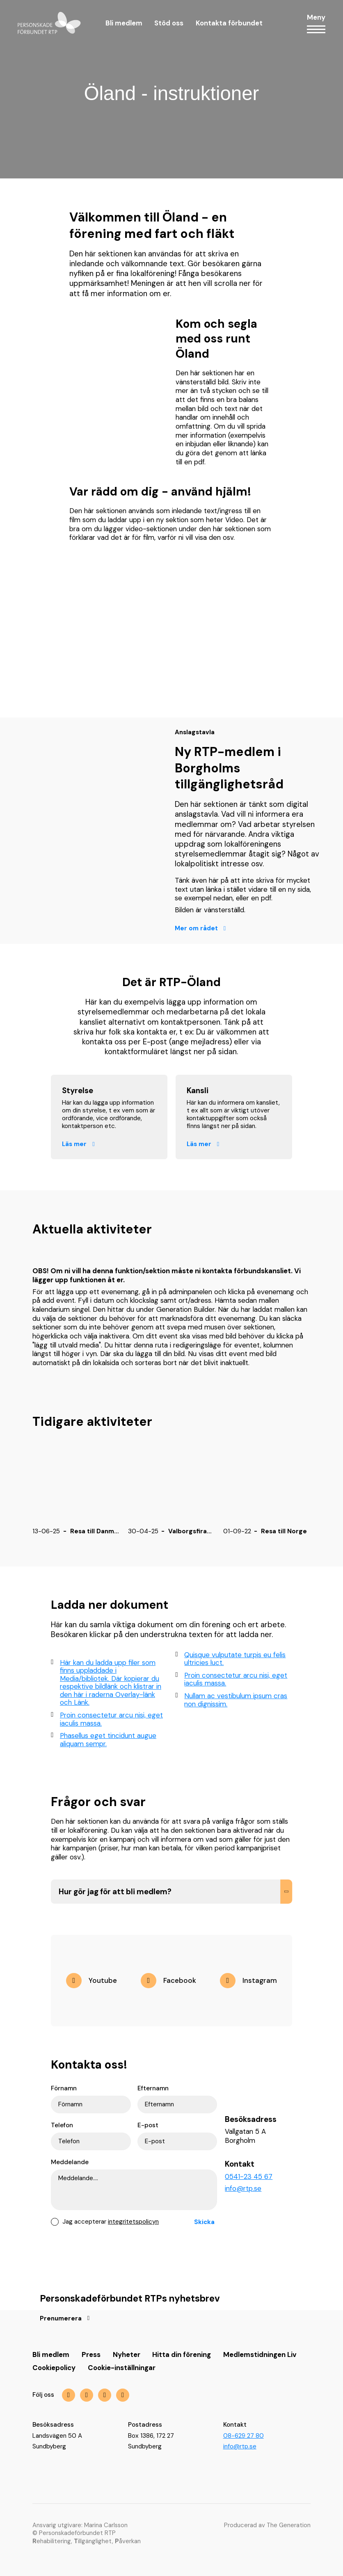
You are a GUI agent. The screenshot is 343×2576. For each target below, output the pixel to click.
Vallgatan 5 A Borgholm (245, 2136)
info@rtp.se (243, 2188)
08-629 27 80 (243, 2436)
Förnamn (64, 2088)
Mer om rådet (196, 928)
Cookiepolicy (53, 2367)
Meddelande (70, 2162)
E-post (147, 2125)
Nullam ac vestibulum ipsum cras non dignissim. (232, 1700)
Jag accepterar (110, 2222)
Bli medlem (123, 22)
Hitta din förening (181, 2354)
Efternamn (153, 2088)
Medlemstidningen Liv (260, 2354)
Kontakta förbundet (229, 22)
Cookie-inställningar (121, 2367)
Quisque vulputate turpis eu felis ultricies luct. (231, 1659)
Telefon (62, 2125)
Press (91, 2354)
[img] (168, 1980)
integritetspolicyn (133, 2221)
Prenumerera (61, 2319)
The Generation (289, 2525)
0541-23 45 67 (248, 2176)
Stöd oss (168, 22)
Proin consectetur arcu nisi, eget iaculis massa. (107, 1719)
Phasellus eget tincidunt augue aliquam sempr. (103, 1740)
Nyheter (126, 2354)
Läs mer (74, 1144)
